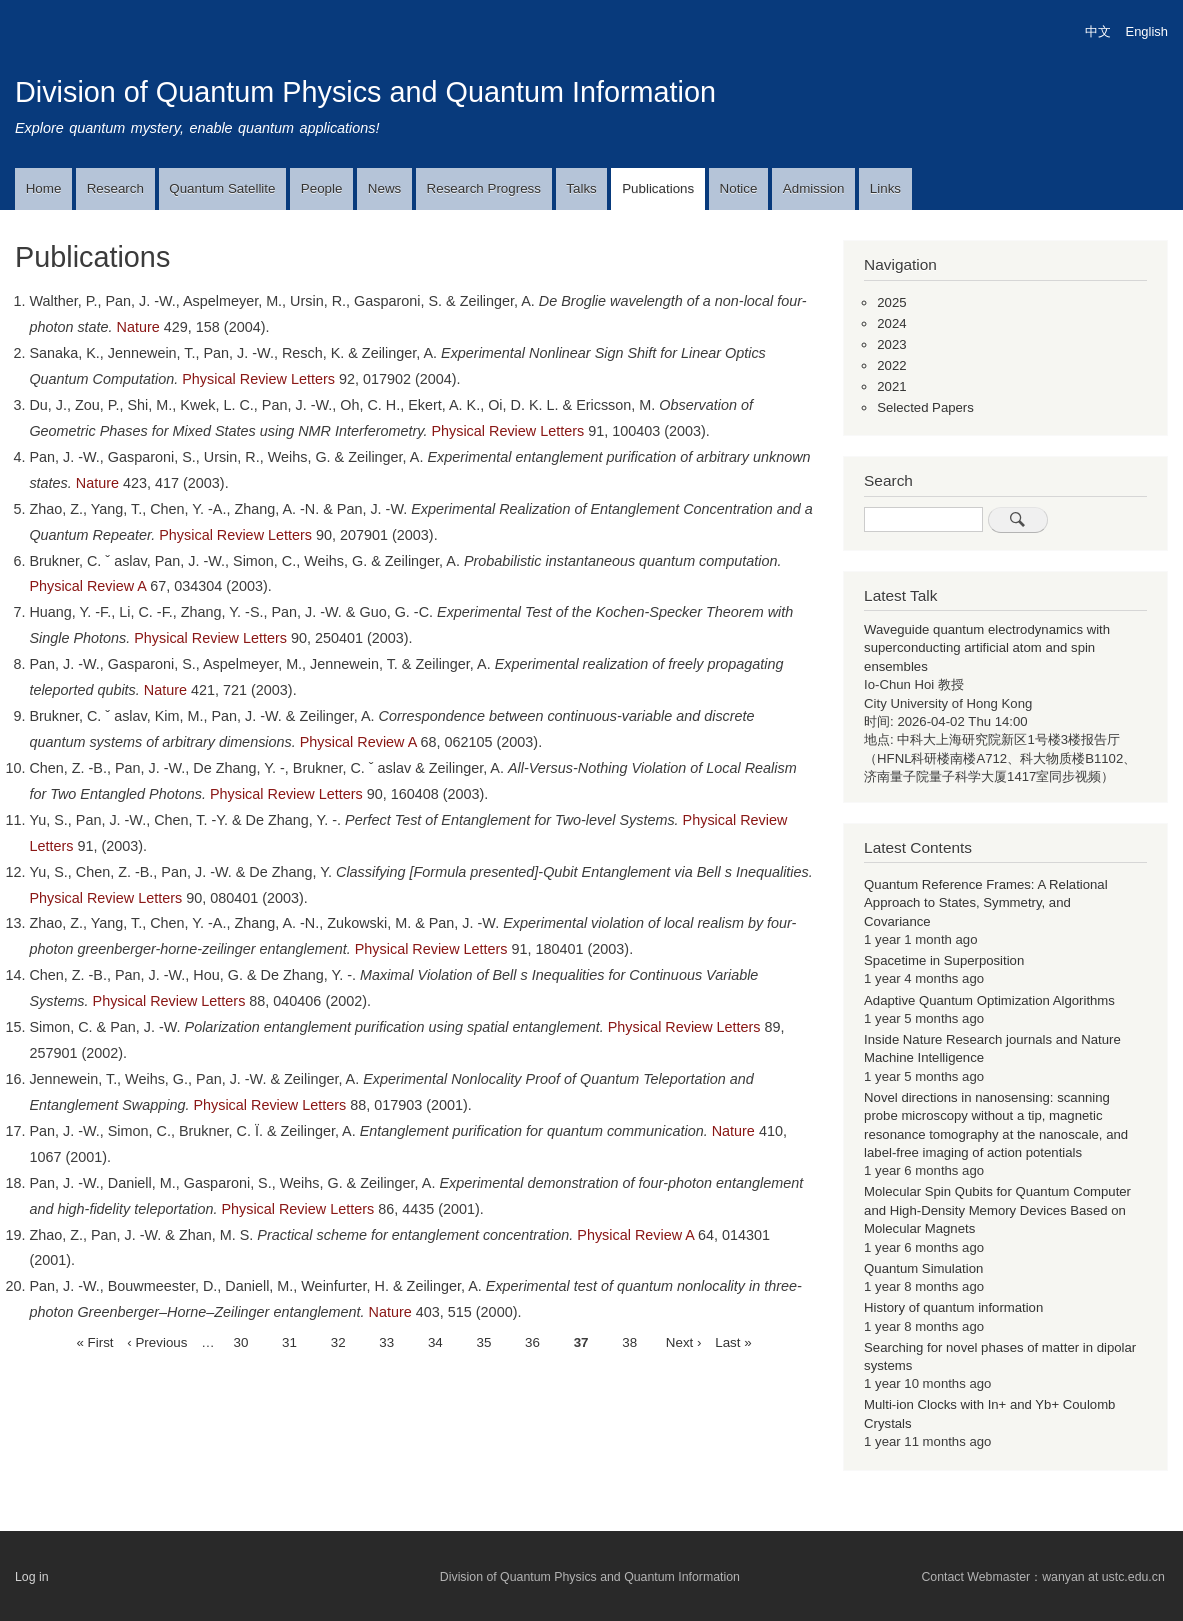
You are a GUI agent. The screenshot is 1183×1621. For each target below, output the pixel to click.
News (384, 188)
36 (532, 1340)
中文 (1098, 31)
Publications (658, 188)
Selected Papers (925, 407)
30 (241, 1340)
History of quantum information (953, 1307)
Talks (581, 188)
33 (386, 1340)
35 (483, 1340)
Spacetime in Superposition (944, 960)
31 (289, 1340)
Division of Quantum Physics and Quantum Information (365, 92)
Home (44, 188)
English (1147, 31)
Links (885, 188)
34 (435, 1340)
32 (338, 1340)
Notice (739, 188)
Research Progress (484, 188)
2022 (891, 365)
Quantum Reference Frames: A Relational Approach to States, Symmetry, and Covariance (986, 903)
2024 (891, 323)
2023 (891, 344)
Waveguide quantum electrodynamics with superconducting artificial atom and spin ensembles (987, 648)
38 (629, 1340)
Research (115, 188)
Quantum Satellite (222, 188)
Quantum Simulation (923, 1268)
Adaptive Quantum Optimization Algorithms (989, 1000)
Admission (814, 188)
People (322, 188)
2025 (891, 302)
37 (581, 1343)
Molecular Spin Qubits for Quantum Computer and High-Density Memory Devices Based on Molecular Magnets (997, 1210)
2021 (891, 386)
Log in (32, 1577)
